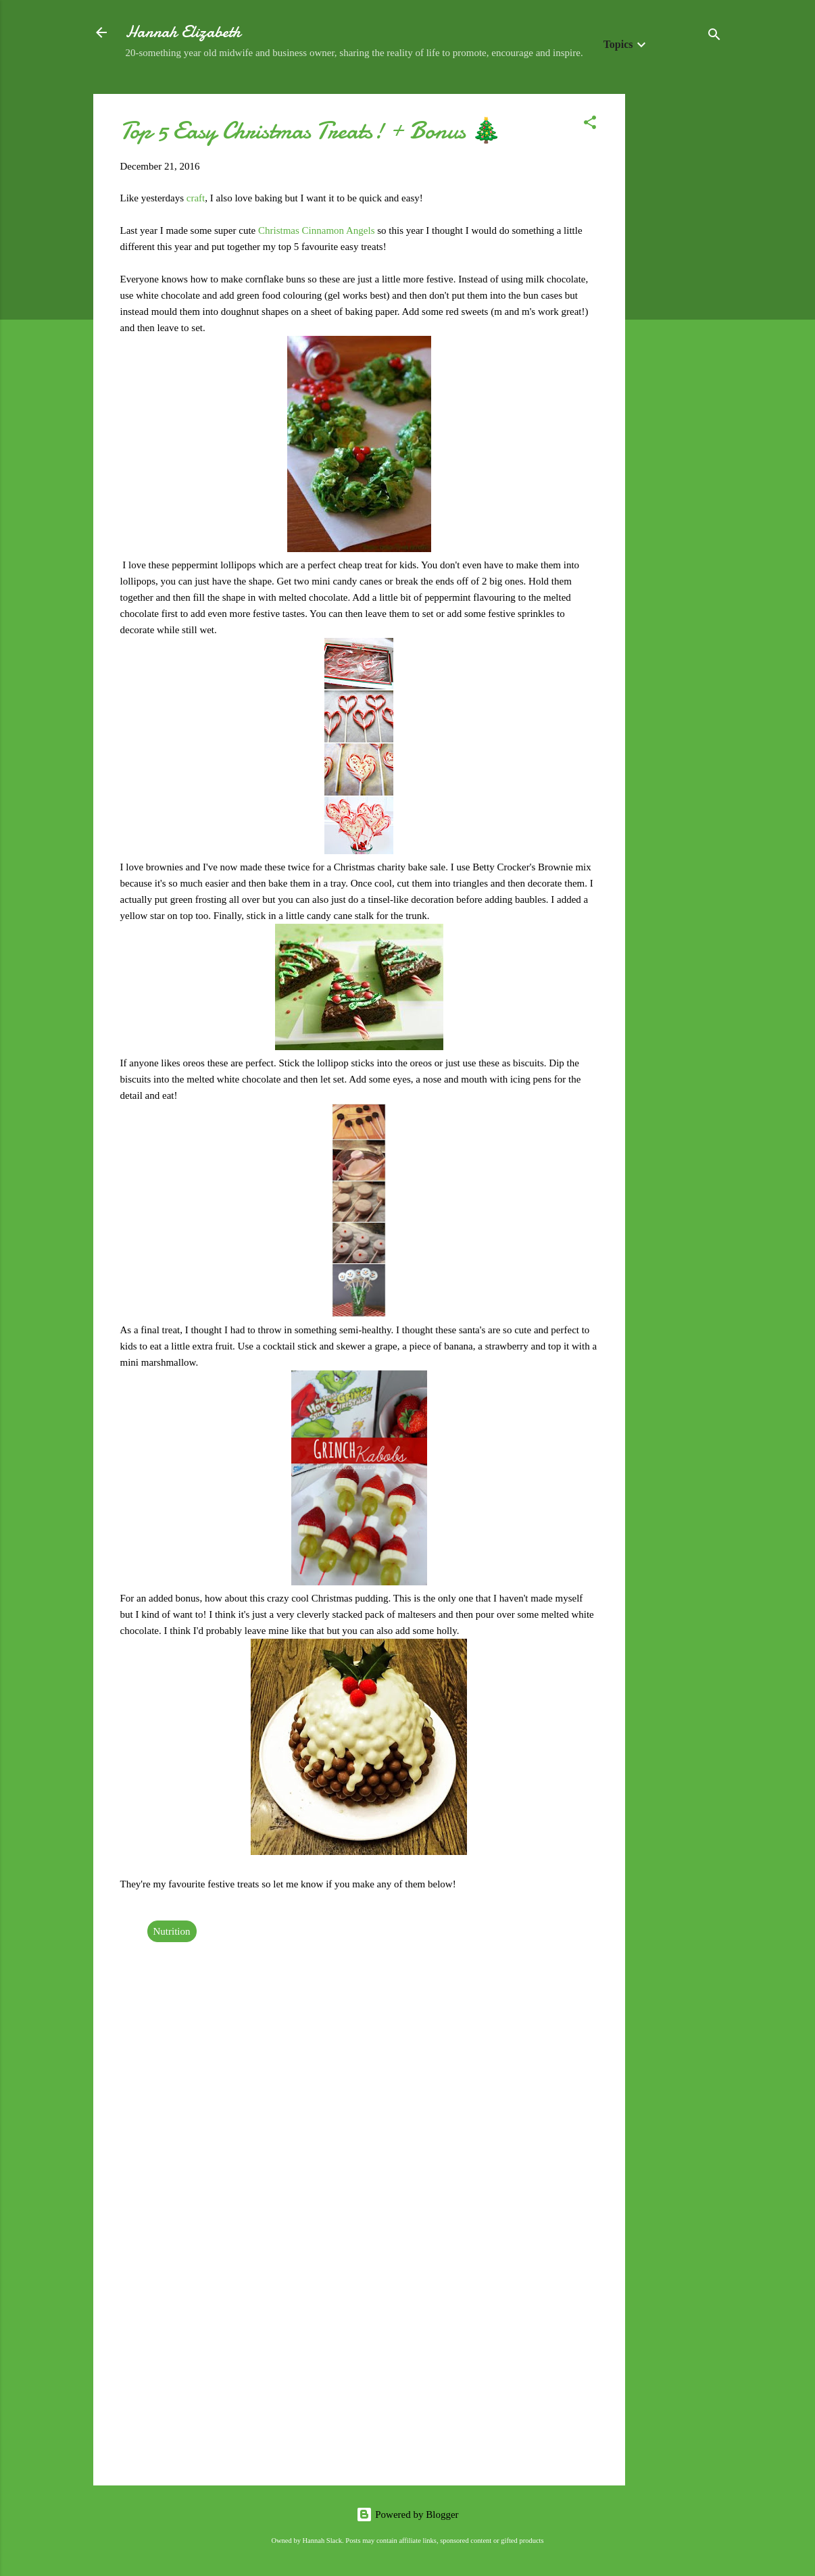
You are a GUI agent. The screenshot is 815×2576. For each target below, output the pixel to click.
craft (196, 198)
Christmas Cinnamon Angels (316, 230)
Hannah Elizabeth (183, 32)
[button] (590, 124)
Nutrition (172, 1931)
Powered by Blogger (407, 2514)
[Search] (714, 36)
